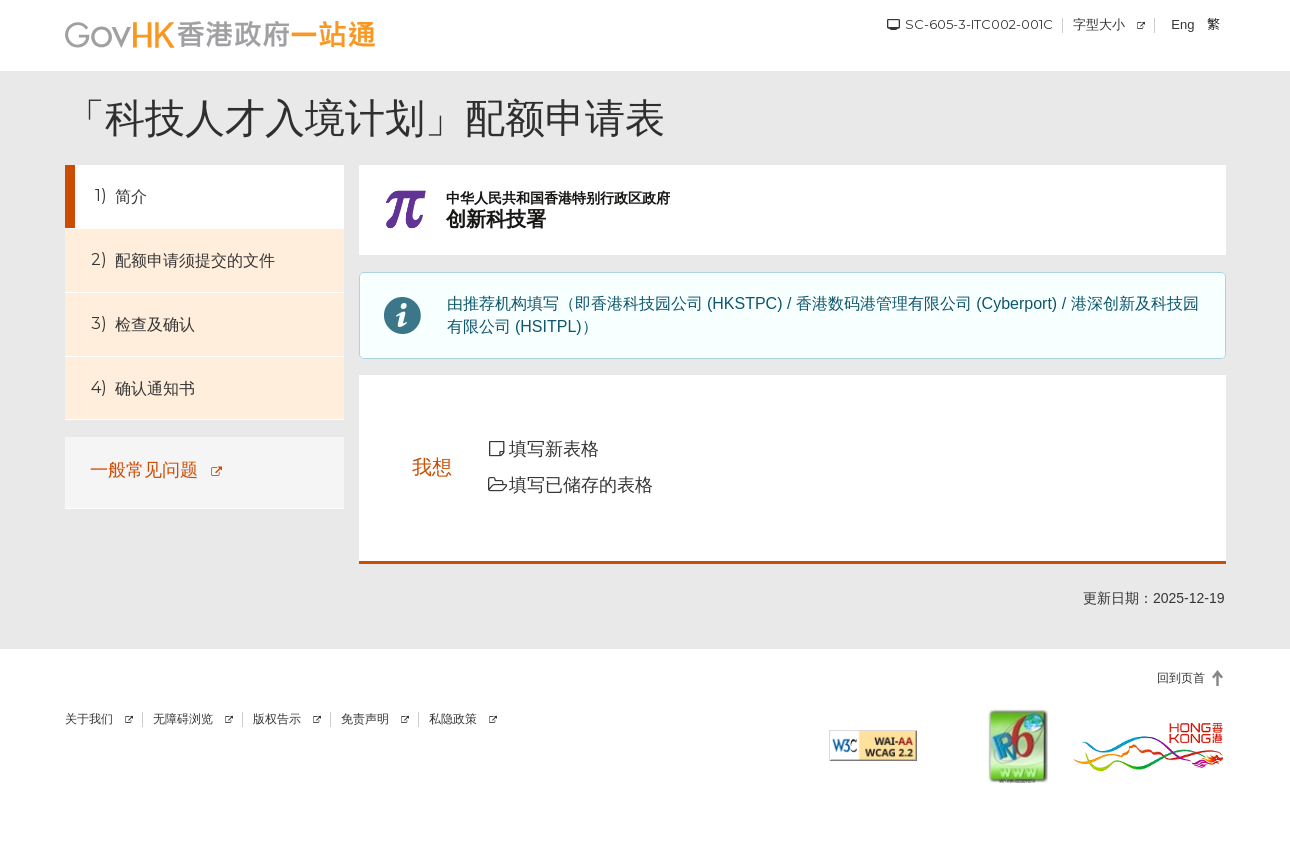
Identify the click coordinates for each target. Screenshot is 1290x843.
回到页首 (1181, 677)
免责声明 (365, 719)
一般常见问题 (144, 469)
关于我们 (89, 719)
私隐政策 (453, 719)
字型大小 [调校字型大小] (1099, 24)
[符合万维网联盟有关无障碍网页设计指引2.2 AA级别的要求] (873, 745)
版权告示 (277, 719)
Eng (1182, 24)
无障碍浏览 (183, 719)
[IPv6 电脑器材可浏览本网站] (1017, 746)
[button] (557, 450)
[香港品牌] (1149, 746)
